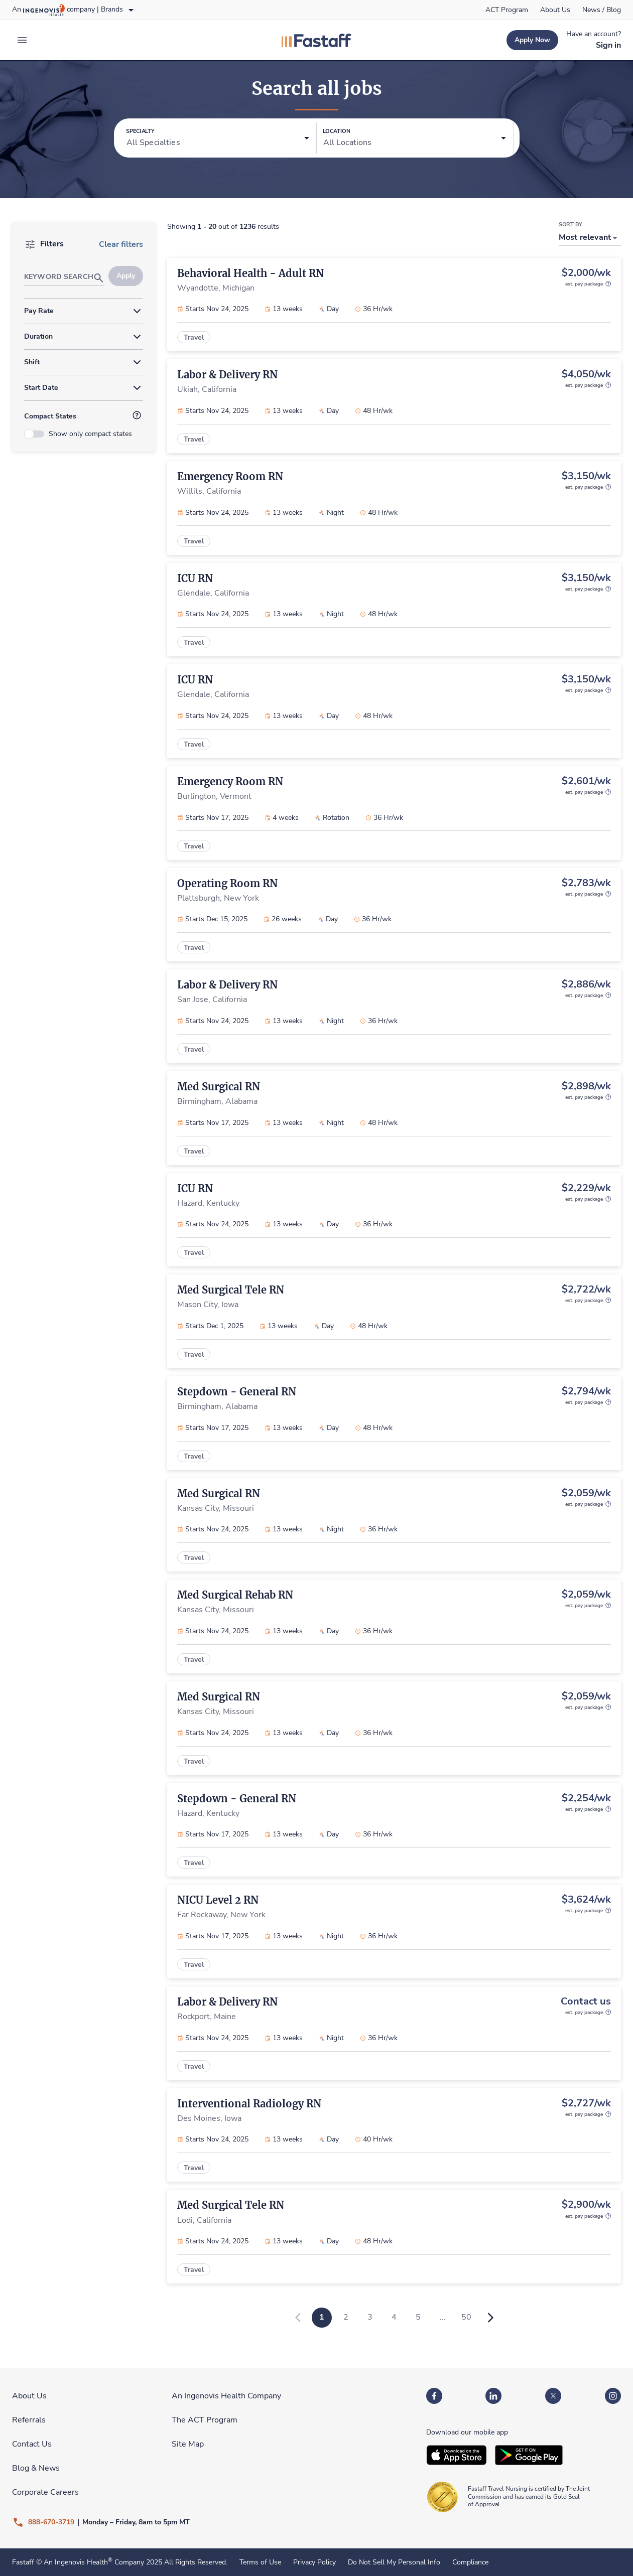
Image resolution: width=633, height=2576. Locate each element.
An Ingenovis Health (77, 2562)
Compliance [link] (470, 2562)
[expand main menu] (22, 40)
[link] (506, 10)
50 (466, 2317)
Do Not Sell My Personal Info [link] (394, 2562)
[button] (218, 138)
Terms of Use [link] (260, 2562)
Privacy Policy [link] (314, 2562)
